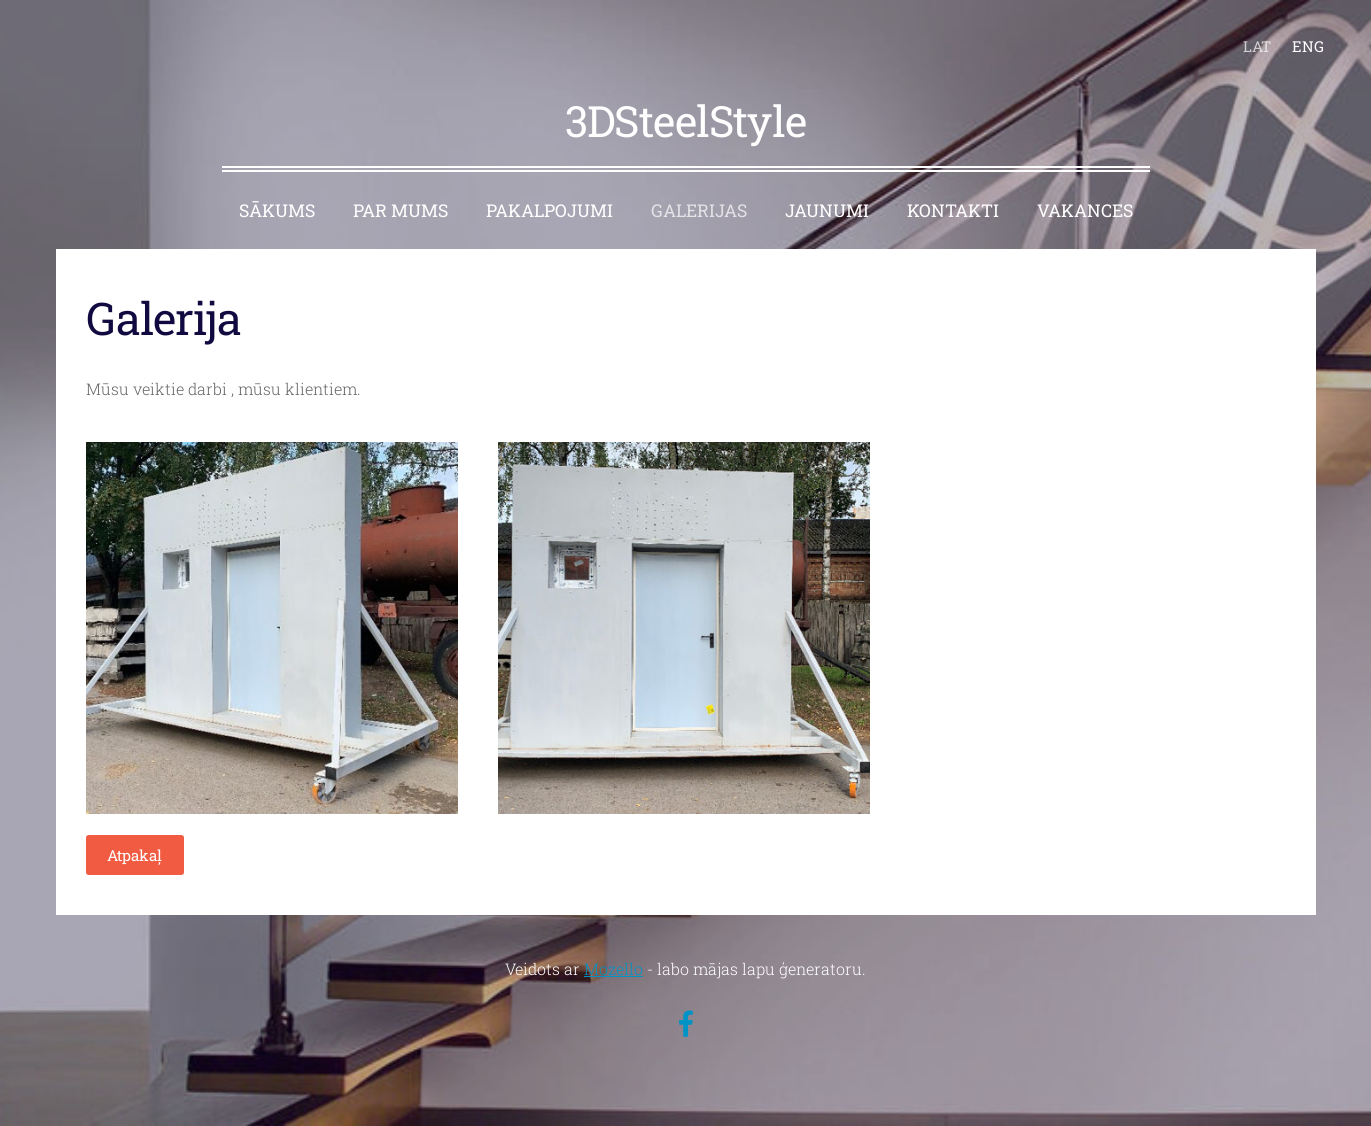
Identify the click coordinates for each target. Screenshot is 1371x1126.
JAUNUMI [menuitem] (827, 210)
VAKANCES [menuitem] (1085, 210)
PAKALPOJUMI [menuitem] (549, 210)
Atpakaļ (134, 855)
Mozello (613, 968)
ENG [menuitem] (1308, 46)
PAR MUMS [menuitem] (400, 210)
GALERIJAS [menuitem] (699, 210)
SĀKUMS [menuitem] (277, 210)
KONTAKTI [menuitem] (953, 210)
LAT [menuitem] (1257, 46)
